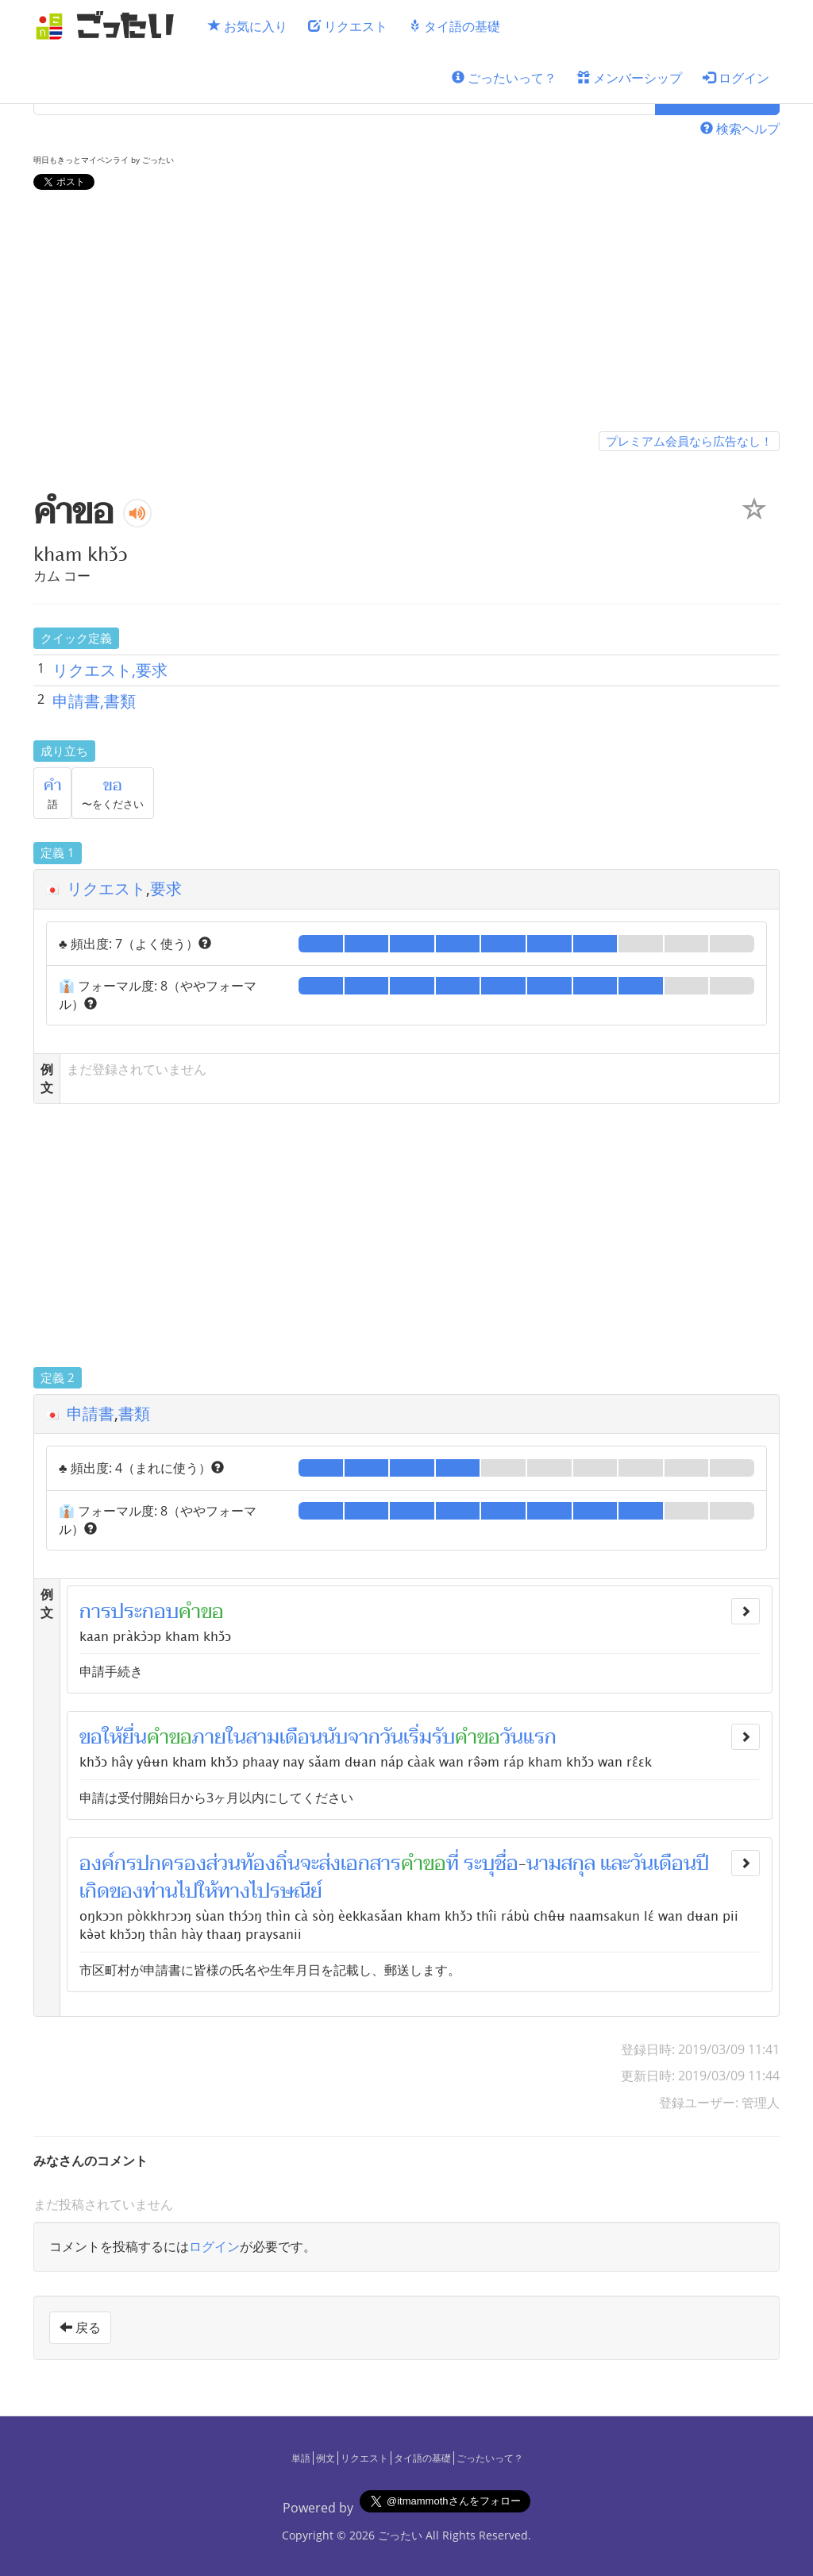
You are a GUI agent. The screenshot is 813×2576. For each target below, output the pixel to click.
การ (95, 1611)
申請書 (90, 1413)
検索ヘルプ (740, 128)
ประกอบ (145, 1611)
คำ (52, 785)
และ (615, 1863)
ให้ (208, 1891)
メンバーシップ (629, 78)
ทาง (234, 1891)
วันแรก (528, 1737)
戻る (80, 2327)
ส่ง (330, 1863)
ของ (126, 1891)
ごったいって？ (504, 78)
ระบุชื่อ (491, 1863)
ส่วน (223, 1863)
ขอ (112, 785)
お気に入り (247, 26)
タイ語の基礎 (454, 26)
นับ (335, 1737)
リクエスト (347, 26)
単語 (300, 2458)
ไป (188, 1891)
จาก (364, 1737)
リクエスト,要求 (110, 670)
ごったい (400, 2535)
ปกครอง (171, 1863)
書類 (134, 1413)
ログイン (736, 78)
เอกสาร (371, 1863)
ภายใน (219, 1737)
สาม (262, 1737)
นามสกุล (560, 1863)
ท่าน (160, 1891)
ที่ (452, 1863)
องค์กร (108, 1863)
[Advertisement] (406, 314)
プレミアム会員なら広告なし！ (689, 441)
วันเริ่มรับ (417, 1737)
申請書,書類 (94, 701)
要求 (166, 888)
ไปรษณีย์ (286, 1891)
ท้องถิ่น (270, 1863)
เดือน (300, 1737)
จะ (309, 1863)
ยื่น (134, 1737)
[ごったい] (109, 26)
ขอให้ (100, 1737)
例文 (325, 2458)
